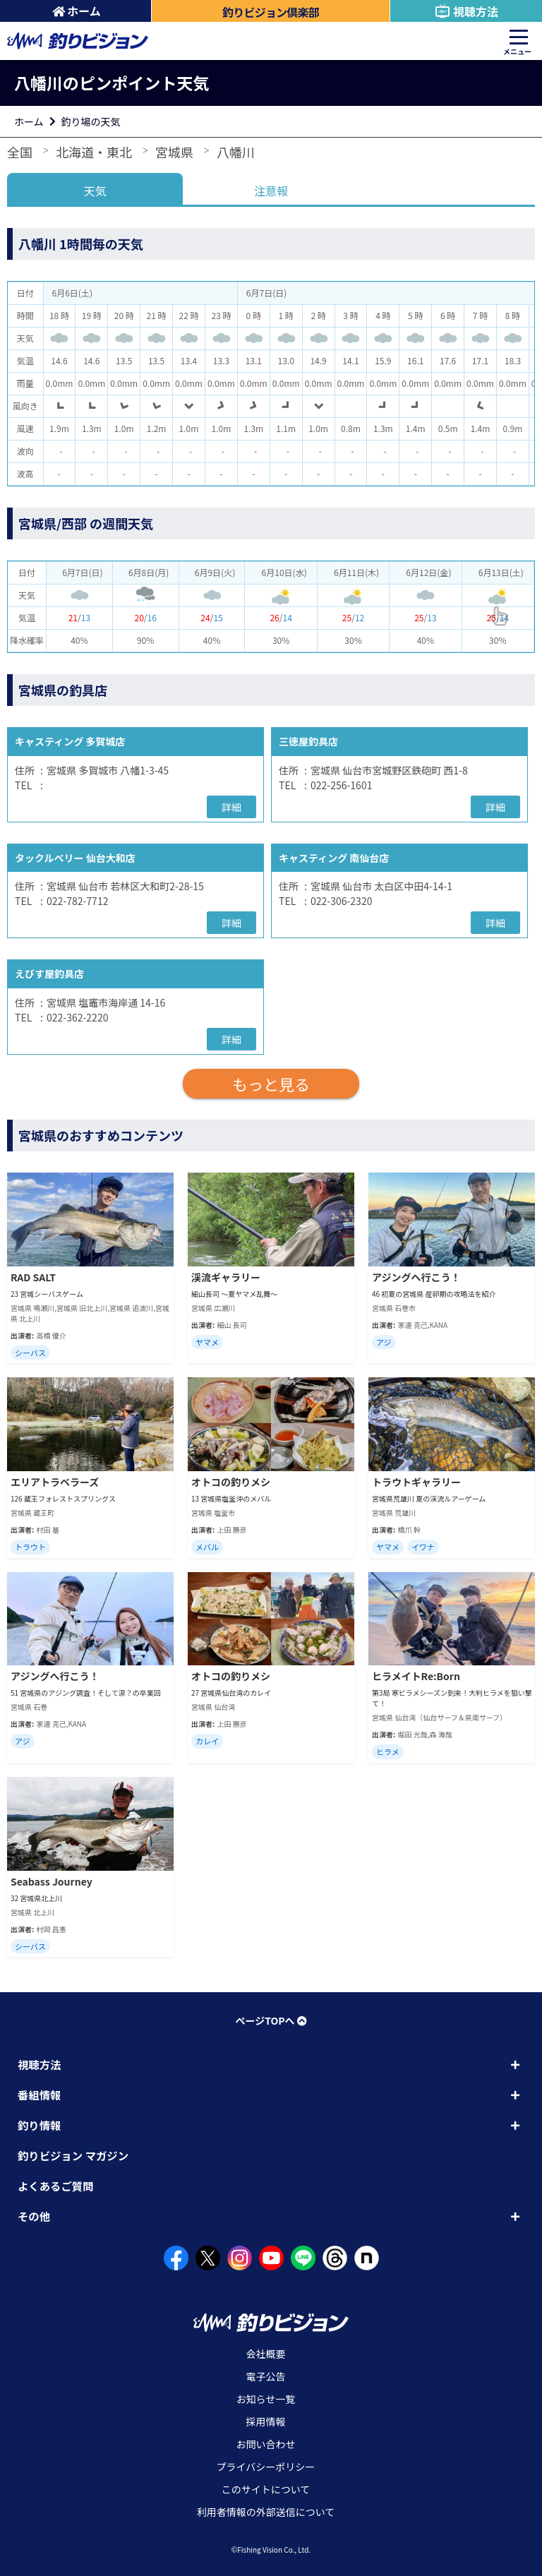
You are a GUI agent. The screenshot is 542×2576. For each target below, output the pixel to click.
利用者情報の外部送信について (266, 2512)
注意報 (271, 190)
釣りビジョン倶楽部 (270, 12)
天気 (95, 190)
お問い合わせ (266, 2444)
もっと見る (271, 1083)
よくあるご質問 (56, 2185)
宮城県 (174, 152)
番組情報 (39, 2094)
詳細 (231, 807)
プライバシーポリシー (266, 2467)
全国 (19, 152)
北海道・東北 (94, 152)
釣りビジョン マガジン (73, 2155)
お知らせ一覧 (266, 2399)
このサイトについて (266, 2489)
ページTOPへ (270, 2020)
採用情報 (266, 2421)
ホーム (76, 10)
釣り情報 (39, 2125)
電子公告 (266, 2376)
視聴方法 (466, 11)
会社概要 (266, 2354)
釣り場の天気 (91, 121)
